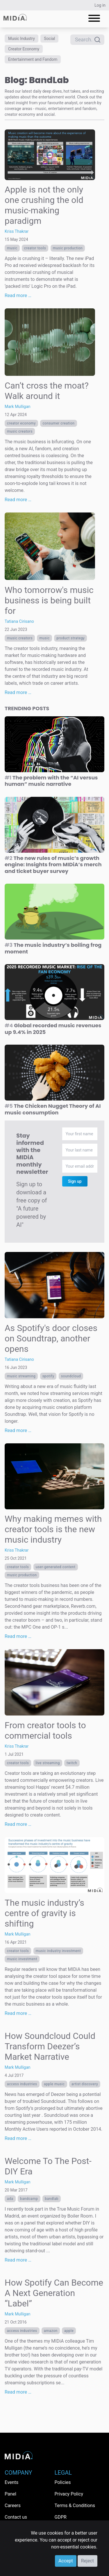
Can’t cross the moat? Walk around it (47, 390)
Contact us (16, 2517)
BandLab (51, 2199)
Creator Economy (23, 49)
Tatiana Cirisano (19, 621)
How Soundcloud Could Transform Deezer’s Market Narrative (50, 2046)
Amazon (51, 2331)
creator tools (35, 248)
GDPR (61, 2517)
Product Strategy (70, 638)
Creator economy (21, 423)
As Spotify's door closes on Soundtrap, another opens (51, 1338)
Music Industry (21, 38)
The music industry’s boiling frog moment (53, 948)
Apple (69, 2331)
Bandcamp (29, 2199)
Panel (10, 2494)
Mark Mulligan (18, 406)
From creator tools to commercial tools (45, 1730)
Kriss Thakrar (16, 231)
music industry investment (58, 1951)
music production (68, 248)
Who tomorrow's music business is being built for (49, 600)
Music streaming (21, 1376)
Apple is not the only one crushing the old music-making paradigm (44, 205)
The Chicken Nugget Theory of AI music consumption (53, 1109)
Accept (65, 2561)
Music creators (20, 431)
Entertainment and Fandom (32, 59)
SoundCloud (71, 1376)
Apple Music (54, 2084)
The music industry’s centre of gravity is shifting (44, 1913)
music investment (22, 1959)
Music (12, 248)
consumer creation (58, 423)
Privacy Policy (69, 2494)
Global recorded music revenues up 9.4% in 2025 (53, 1029)
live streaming (48, 1763)
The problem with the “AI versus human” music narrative (51, 781)
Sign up (75, 1181)
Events (11, 2482)
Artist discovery (85, 2084)
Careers (13, 2505)
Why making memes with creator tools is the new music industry (53, 1529)
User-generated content (56, 1567)
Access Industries (22, 2084)
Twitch (72, 1763)
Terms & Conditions (75, 2505)
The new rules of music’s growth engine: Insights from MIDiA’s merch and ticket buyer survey (53, 864)
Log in (100, 5)
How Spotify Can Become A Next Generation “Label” (54, 2292)
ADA (10, 2199)
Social (49, 38)
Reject (87, 2561)
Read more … (18, 295)
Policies (63, 2482)
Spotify (48, 1376)
